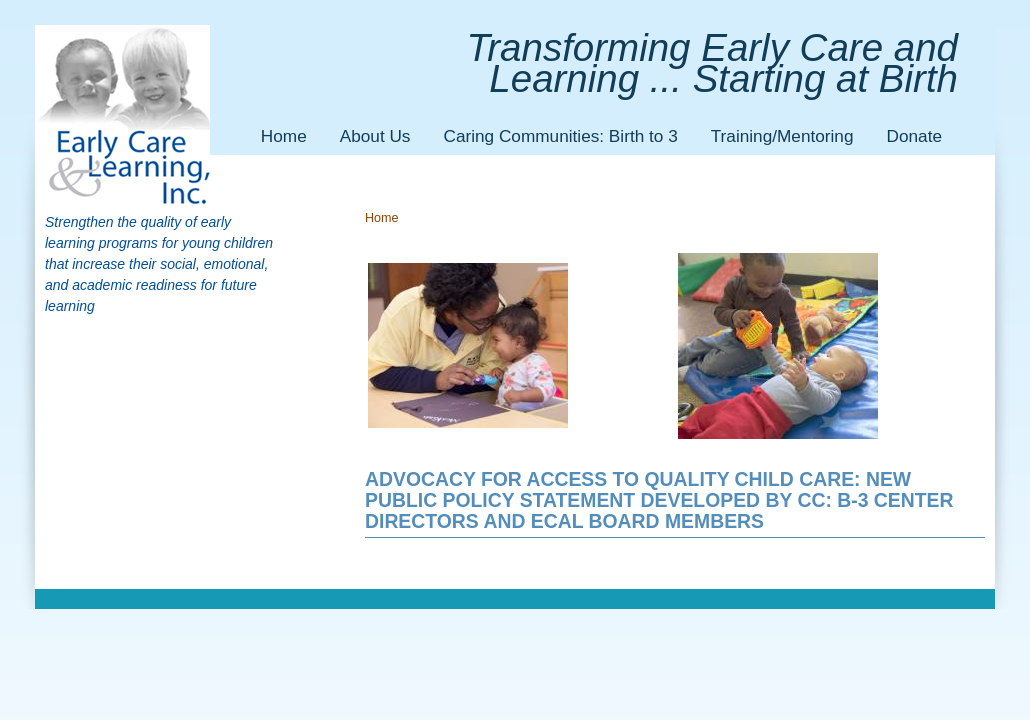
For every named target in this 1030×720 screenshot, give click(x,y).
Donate (914, 136)
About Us (375, 136)
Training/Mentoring (782, 136)
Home (284, 136)
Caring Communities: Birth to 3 (560, 136)
